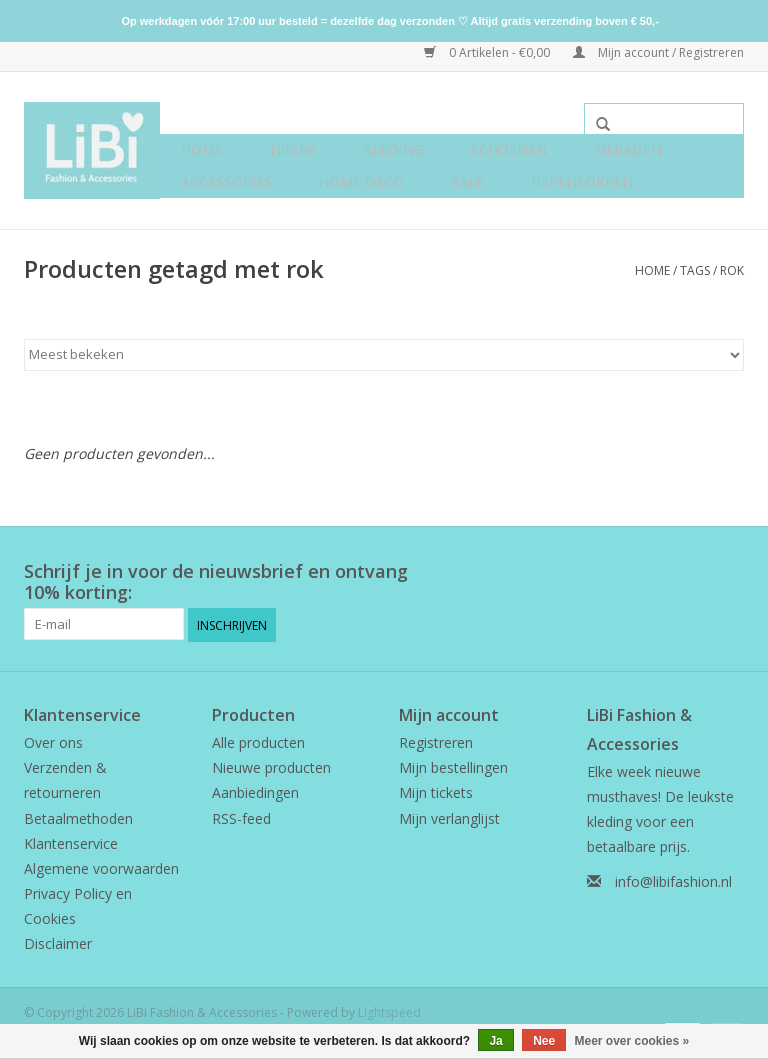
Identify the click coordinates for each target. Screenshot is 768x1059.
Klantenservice (71, 841)
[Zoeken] (664, 119)
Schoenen (509, 149)
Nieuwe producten (271, 766)
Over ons (53, 741)
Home (202, 149)
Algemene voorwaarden (101, 867)
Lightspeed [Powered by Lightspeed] (389, 1010)
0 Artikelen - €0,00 (488, 52)
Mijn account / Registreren (658, 52)
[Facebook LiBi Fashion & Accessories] (692, 572)
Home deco (361, 181)
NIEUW (293, 149)
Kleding (393, 149)
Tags (695, 270)
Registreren (436, 741)
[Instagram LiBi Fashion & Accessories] (728, 572)
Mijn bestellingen (453, 766)
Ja (495, 1041)
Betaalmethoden (78, 816)
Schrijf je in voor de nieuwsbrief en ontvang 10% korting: (216, 582)
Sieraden (628, 149)
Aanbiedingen (255, 791)
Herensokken (582, 181)
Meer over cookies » (632, 1041)
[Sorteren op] (384, 355)
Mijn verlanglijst (449, 816)
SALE (467, 181)
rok (732, 270)
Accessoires (226, 181)
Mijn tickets (436, 791)
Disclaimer (58, 942)
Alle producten (258, 741)
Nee (544, 1041)
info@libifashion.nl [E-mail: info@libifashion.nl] (673, 880)
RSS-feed (241, 816)
